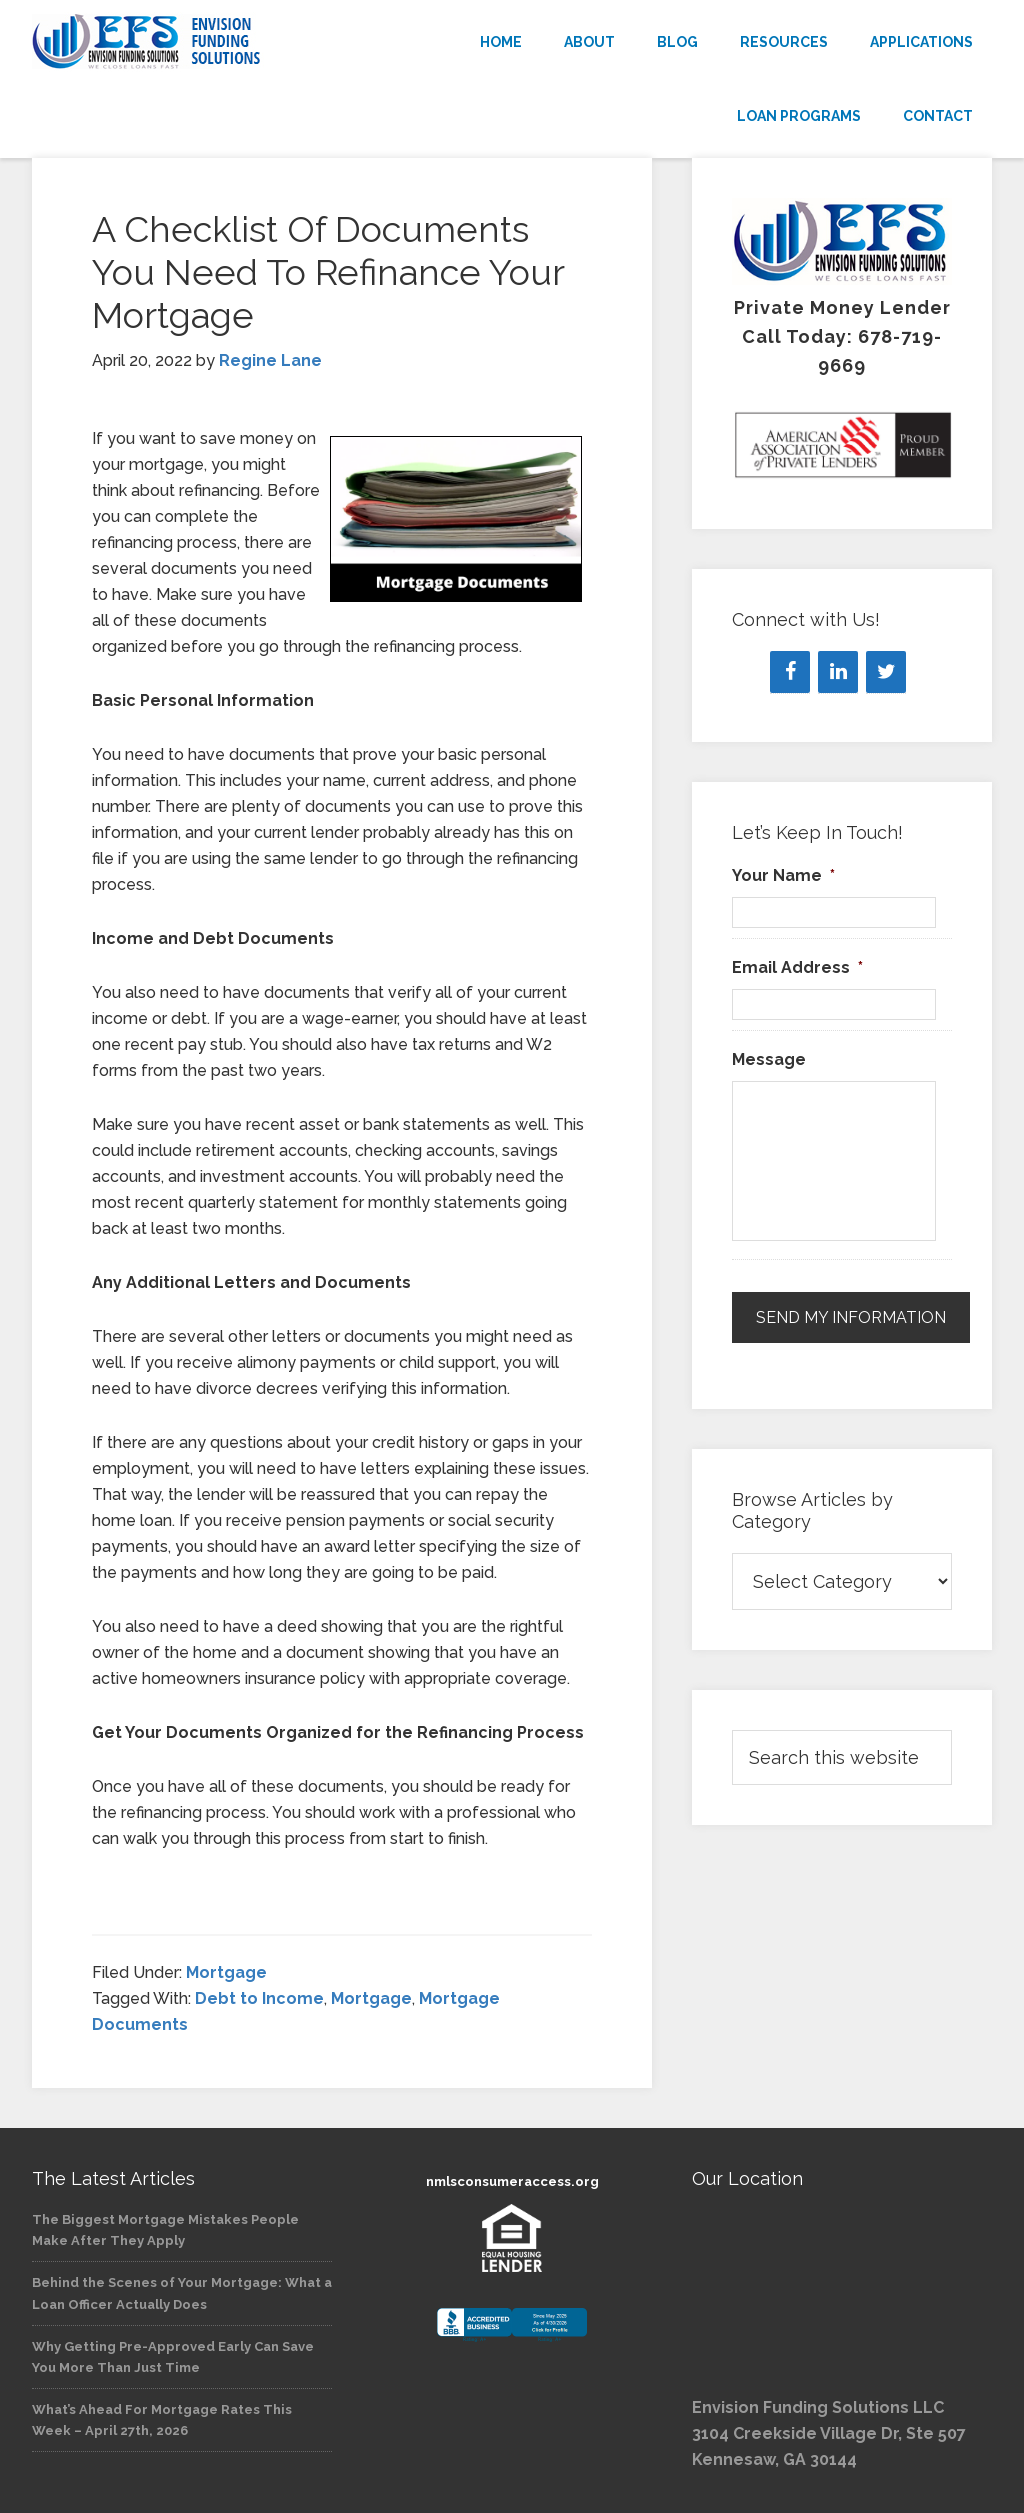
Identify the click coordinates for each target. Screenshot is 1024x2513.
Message (769, 1059)
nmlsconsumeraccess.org (512, 2181)
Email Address (797, 967)
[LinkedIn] (838, 672)
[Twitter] (886, 672)
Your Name (783, 875)
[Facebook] (790, 672)
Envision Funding (182, 42)
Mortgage (226, 1972)
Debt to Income (259, 1998)
